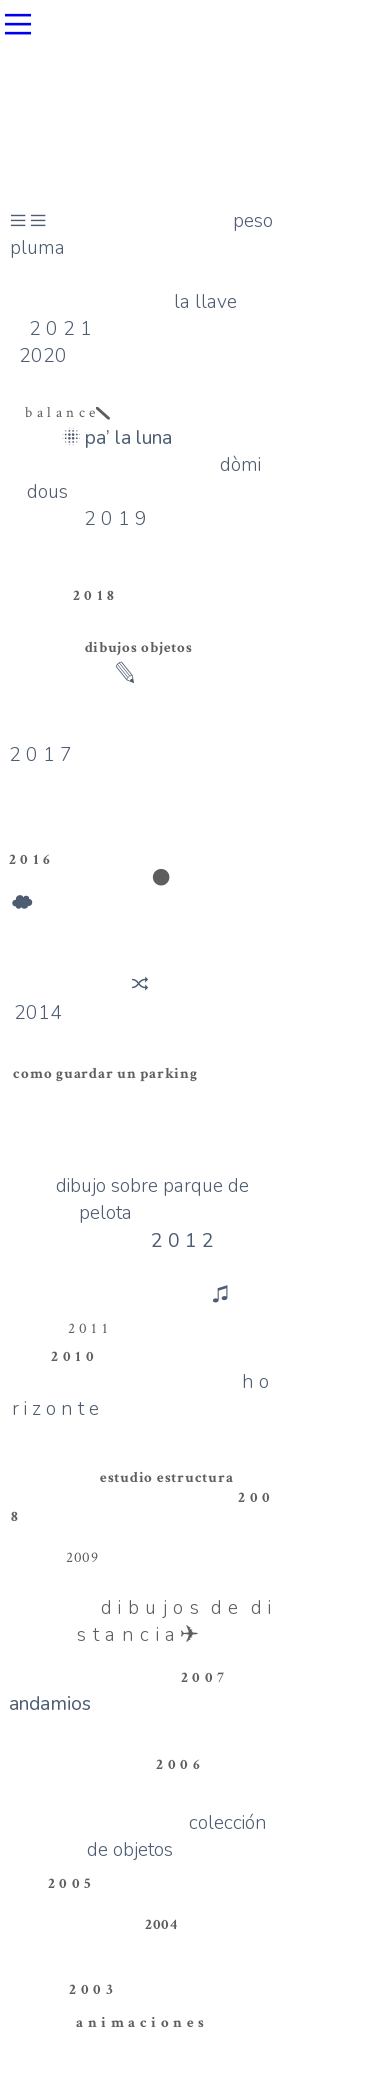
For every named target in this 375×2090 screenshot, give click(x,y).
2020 (43, 355)
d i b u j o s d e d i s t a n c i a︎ (174, 1621)
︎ (140, 984)
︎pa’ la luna (117, 437)
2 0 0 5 (70, 1883)
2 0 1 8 (94, 595)
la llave (205, 301)
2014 (38, 1012)
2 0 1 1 (88, 1328)
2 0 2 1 (60, 328)
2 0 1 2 (182, 1240)
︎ (161, 878)
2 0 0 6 (178, 1764)
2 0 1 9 (140, 545)
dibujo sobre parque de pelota (152, 1199)
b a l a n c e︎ (67, 412)
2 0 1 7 (40, 754)
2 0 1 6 (30, 859)
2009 (82, 1557)
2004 (161, 1924)
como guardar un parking (105, 1073)
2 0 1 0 (72, 1356)
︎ (18, 25)
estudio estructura (166, 1477)
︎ (222, 1294)
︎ (125, 673)
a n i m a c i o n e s (140, 2022)
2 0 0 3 (91, 1989)
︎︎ (28, 220)
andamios (50, 1703)
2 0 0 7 (203, 1677)
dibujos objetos (139, 647)
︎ (22, 903)
